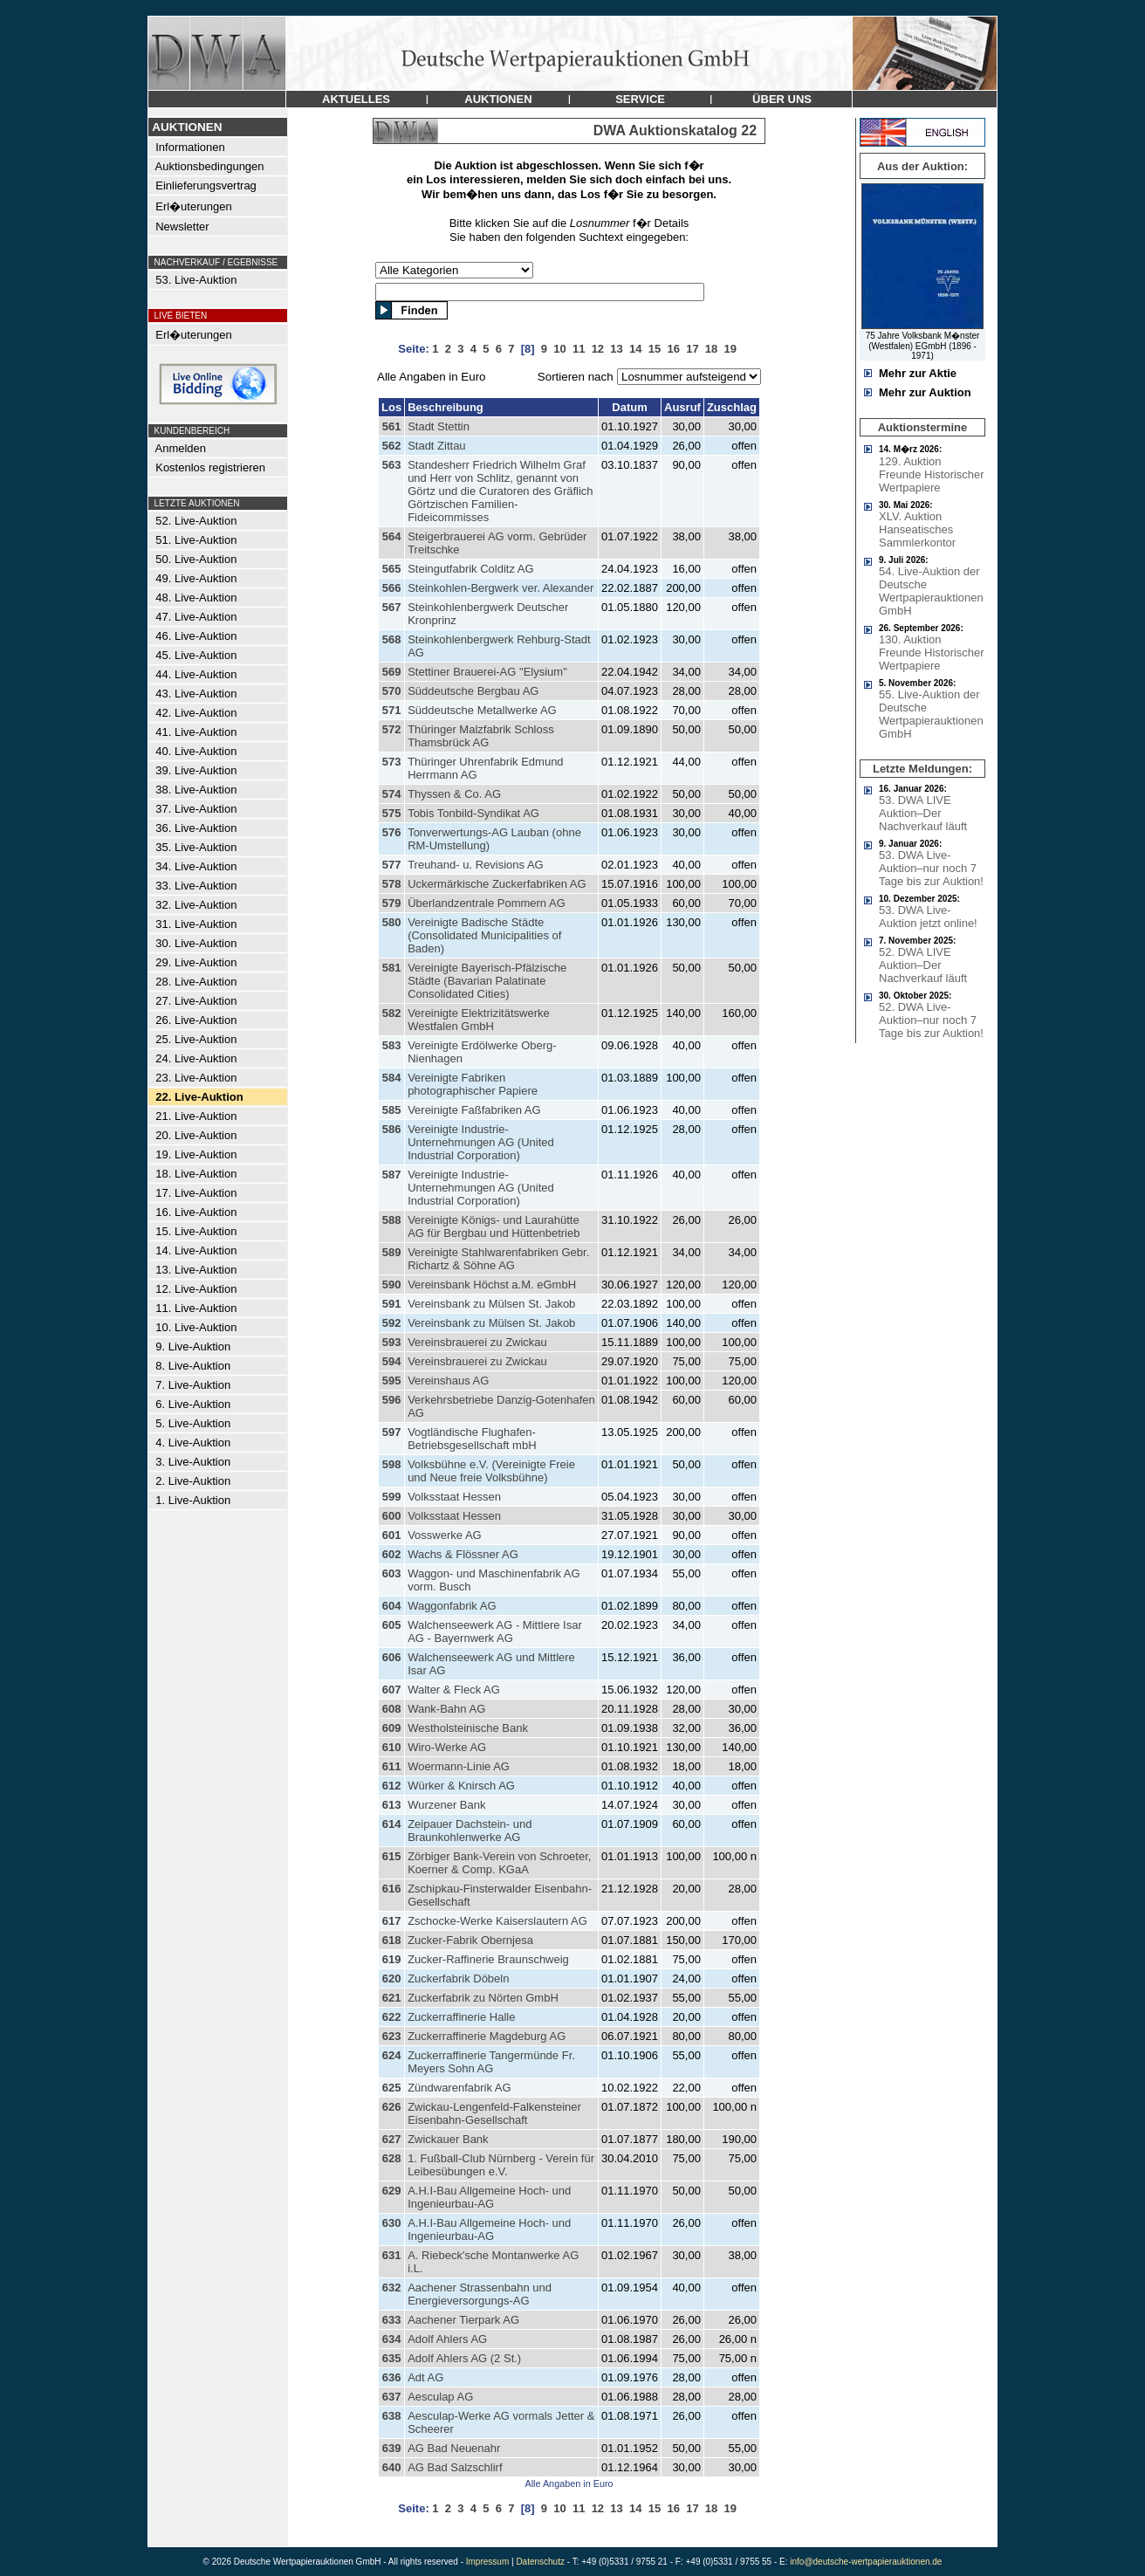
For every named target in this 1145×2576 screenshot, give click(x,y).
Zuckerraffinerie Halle (461, 2016)
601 (391, 1535)
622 (391, 2016)
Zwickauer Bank (448, 2139)
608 (391, 1708)
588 (391, 1219)
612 (391, 1785)
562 (391, 445)
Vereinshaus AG (448, 1380)
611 (391, 1766)
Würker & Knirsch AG (461, 1785)
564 (391, 536)
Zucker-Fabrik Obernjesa (470, 1940)
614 (391, 1824)
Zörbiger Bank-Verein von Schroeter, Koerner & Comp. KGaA (499, 1863)
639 (391, 2448)
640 (391, 2467)
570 (391, 690)
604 (391, 1605)
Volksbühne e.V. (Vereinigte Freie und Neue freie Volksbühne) (491, 1471)
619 (391, 1959)
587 (391, 1174)
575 (391, 813)
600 (391, 1515)
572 (391, 729)
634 (391, 2339)
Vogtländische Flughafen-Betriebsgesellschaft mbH (472, 1438)
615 (391, 1856)
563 (391, 464)
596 (391, 1399)
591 (391, 1303)
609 (391, 1728)
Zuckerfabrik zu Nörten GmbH (483, 1997)
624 (391, 2055)
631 (391, 2255)
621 (391, 1997)
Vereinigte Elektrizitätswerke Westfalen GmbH (479, 1019)
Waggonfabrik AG (452, 1605)
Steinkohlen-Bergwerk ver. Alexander (500, 587)
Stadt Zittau (436, 445)
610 (391, 1747)
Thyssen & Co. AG (454, 793)
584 (391, 1077)
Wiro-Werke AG (447, 1747)
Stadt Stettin (439, 426)
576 (391, 832)
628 (391, 2158)
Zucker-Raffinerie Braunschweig (488, 1959)
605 (391, 1624)
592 (391, 1322)
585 (391, 1109)
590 (391, 1284)
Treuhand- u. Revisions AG (476, 864)
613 (391, 1804)
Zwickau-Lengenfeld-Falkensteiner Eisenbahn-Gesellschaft (494, 2113)
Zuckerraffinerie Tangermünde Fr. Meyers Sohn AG (491, 2062)
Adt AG (425, 2377)
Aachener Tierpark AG (463, 2319)
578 (391, 883)
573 (391, 761)
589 (391, 1252)
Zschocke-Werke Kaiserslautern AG (497, 1920)
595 (391, 1380)
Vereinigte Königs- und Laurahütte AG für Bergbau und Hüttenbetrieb (493, 1226)
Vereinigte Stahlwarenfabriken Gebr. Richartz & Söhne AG (498, 1259)
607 (391, 1689)
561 (391, 426)
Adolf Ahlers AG (447, 2339)
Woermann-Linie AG (459, 1766)
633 (391, 2319)
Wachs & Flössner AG (463, 1554)
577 (391, 864)
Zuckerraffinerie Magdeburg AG (487, 2036)
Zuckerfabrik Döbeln (458, 1978)
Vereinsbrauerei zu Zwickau (477, 1342)
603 (391, 1573)
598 (391, 1464)
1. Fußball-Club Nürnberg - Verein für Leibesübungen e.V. (501, 2165)
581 (391, 967)
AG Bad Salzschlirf (455, 2467)
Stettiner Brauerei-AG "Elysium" (487, 671)
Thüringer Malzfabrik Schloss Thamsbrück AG (481, 736)
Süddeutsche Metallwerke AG (482, 710)
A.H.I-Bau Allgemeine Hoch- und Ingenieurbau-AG (489, 2197)
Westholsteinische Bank (468, 1728)
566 (391, 587)
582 (391, 1013)
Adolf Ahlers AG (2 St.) (464, 2358)
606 (391, 1657)
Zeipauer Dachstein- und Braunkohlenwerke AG (469, 1830)
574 (391, 793)
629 (391, 2190)
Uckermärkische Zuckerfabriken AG (497, 883)
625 (391, 2087)
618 (391, 1940)
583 (391, 1045)
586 (391, 1129)
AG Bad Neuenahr (454, 2448)
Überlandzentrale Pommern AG (487, 903)
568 (391, 639)
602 (391, 1554)
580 (391, 922)
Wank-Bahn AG (446, 1708)
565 (391, 568)
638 (391, 2415)
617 (391, 1920)
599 (391, 1496)
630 (391, 2222)
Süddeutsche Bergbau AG (473, 690)
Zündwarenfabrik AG (459, 2087)
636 (391, 2377)
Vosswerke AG (445, 1535)
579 (391, 903)
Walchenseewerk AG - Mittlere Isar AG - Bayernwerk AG (495, 1631)
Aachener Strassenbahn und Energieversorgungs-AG (480, 2294)
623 (391, 2036)
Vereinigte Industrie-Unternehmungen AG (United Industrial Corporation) (481, 1142)
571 (391, 710)
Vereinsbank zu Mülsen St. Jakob (491, 1303)
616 (391, 1888)
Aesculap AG (440, 2396)
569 (391, 671)
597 (391, 1432)
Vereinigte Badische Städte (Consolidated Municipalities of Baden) (484, 935)
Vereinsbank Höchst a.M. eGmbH (492, 1284)
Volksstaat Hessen (454, 1496)
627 (391, 2139)
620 (391, 1978)
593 (391, 1342)
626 (391, 2106)
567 (391, 607)
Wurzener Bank (446, 1804)
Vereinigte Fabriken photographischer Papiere (473, 1084)
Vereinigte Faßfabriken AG (474, 1109)
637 (391, 2396)
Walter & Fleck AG (454, 1689)
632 (391, 2287)
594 (391, 1361)
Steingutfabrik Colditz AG (471, 568)
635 (391, 2358)
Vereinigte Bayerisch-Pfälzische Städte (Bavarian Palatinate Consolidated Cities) (487, 980)
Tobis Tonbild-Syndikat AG (473, 813)
